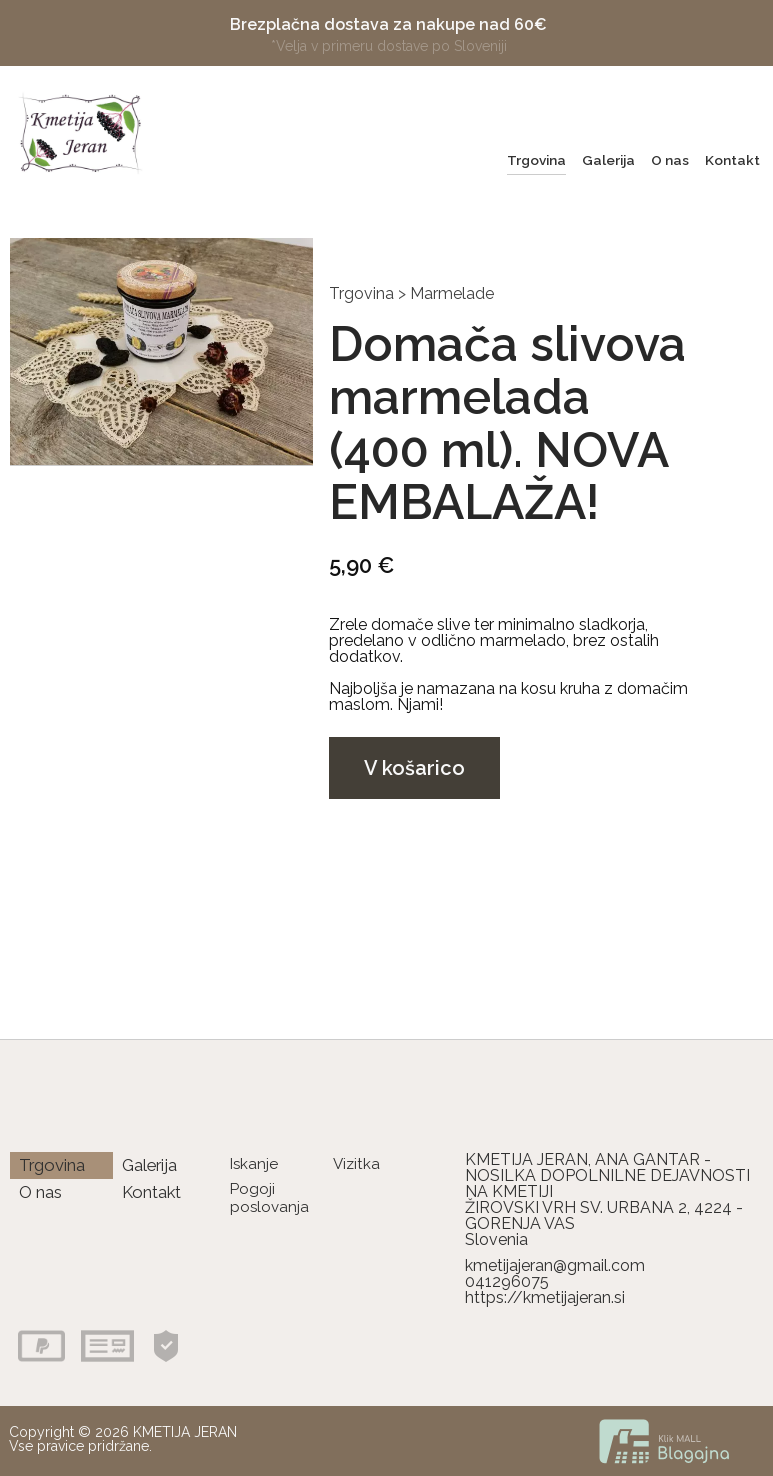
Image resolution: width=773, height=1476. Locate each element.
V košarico (414, 768)
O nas (670, 160)
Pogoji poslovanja (269, 1197)
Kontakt (732, 160)
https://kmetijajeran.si (545, 1297)
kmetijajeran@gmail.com (555, 1265)
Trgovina (536, 160)
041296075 (507, 1281)
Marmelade (452, 293)
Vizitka (356, 1164)
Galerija (608, 160)
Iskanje (254, 1164)
